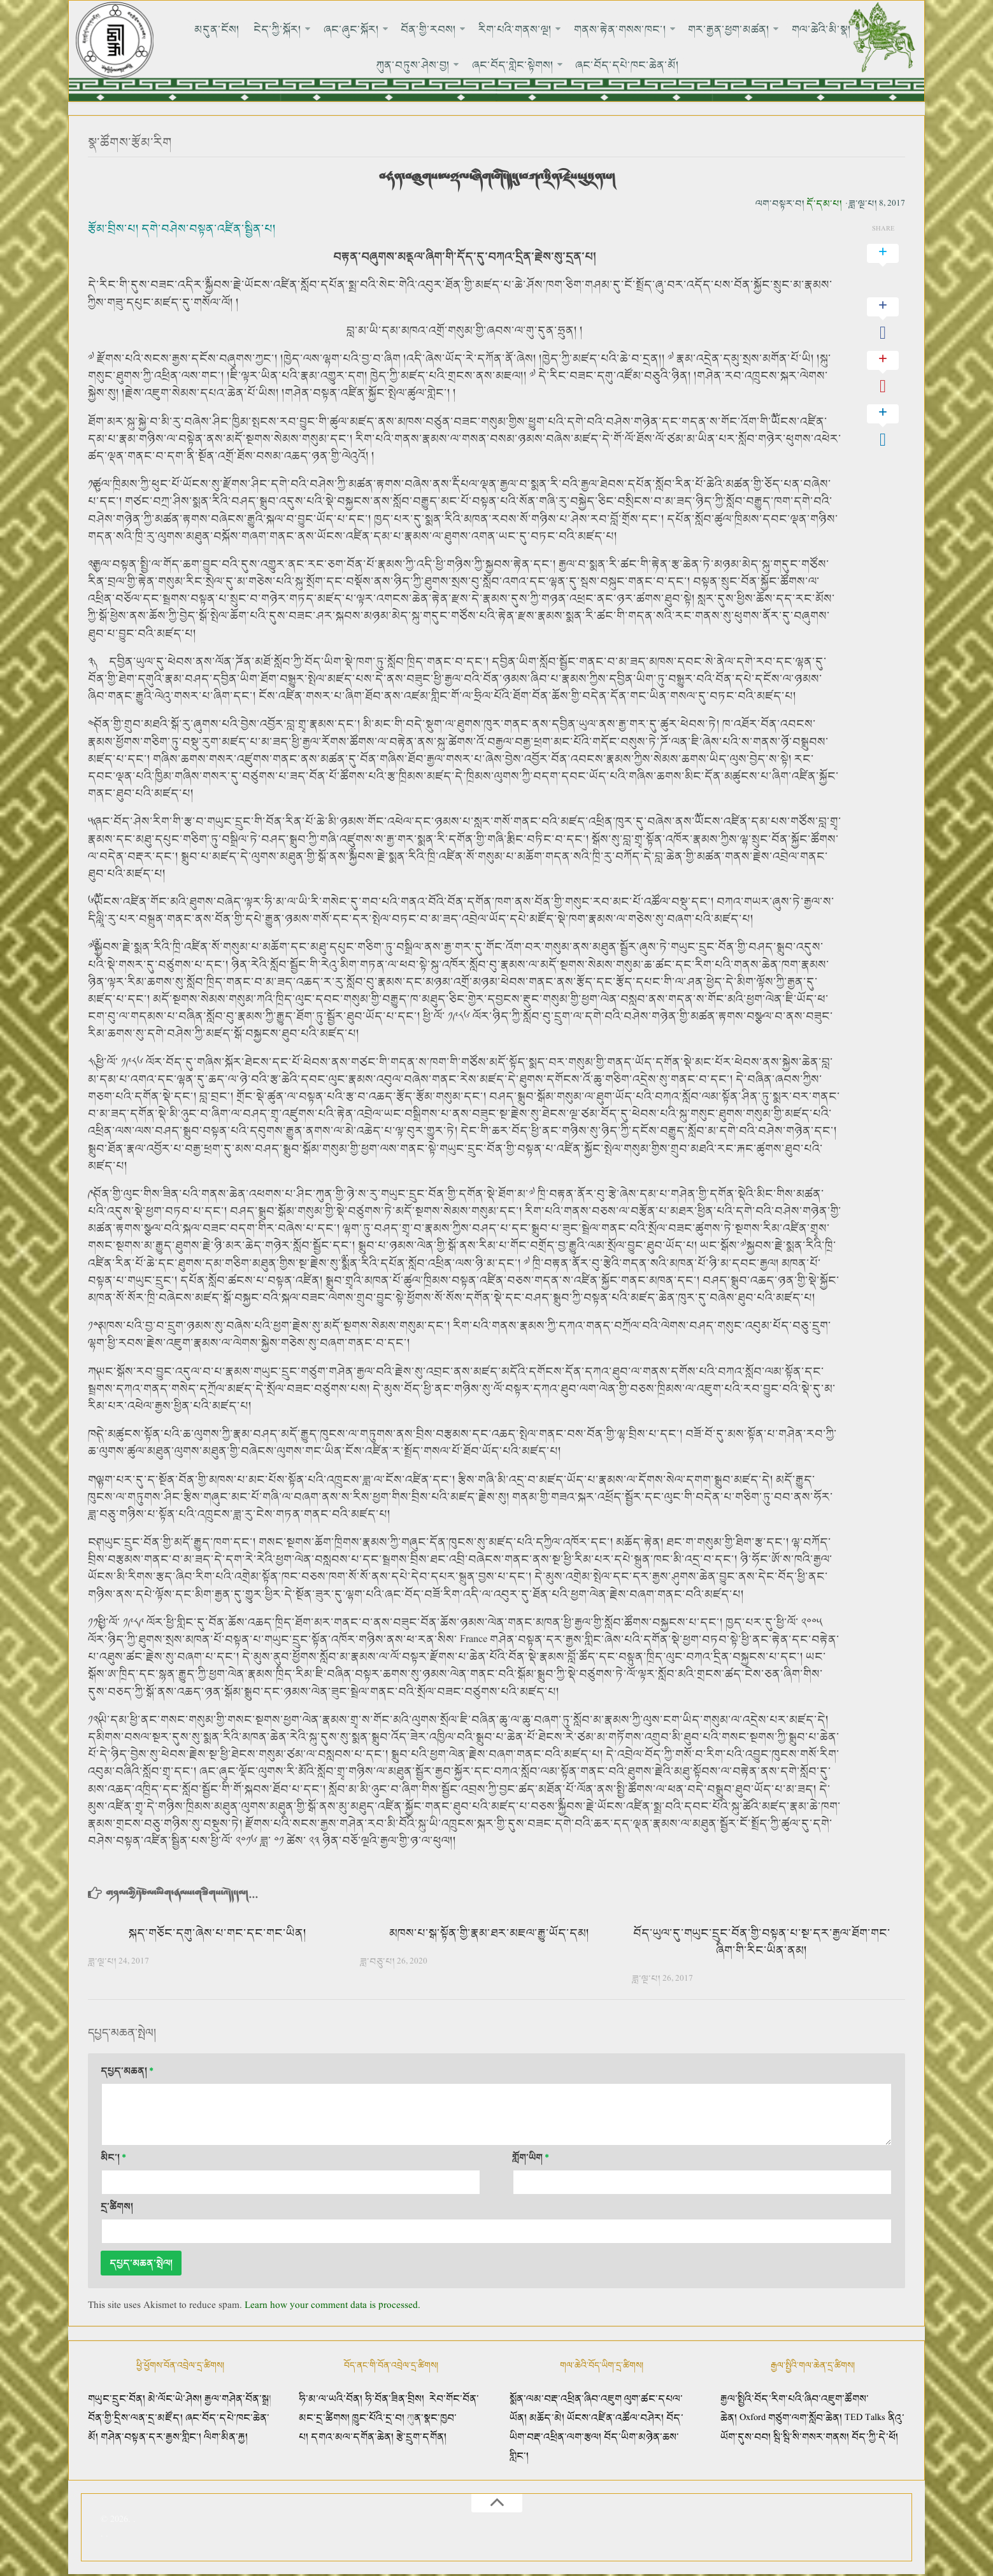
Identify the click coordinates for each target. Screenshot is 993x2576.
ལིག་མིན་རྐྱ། (226, 2437)
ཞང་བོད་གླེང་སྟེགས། (467, 65)
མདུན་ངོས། (181, 29)
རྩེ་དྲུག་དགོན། (422, 2437)
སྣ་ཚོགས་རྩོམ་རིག (132, 142)
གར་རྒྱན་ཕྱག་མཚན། (675, 29)
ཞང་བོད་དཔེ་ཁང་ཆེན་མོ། (579, 65)
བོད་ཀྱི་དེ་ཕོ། (875, 2437)
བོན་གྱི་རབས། (383, 29)
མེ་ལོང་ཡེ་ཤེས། (176, 2399)
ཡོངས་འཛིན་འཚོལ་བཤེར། (616, 2418)
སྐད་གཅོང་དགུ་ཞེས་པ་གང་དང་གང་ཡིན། (217, 1934)
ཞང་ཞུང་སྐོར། (309, 29)
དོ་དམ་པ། (824, 204)
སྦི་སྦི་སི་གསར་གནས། (811, 2437)
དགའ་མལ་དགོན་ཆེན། (352, 2437)
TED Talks (865, 2418)
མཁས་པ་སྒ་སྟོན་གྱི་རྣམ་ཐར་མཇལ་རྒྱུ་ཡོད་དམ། (489, 1934)
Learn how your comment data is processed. (332, 2306)
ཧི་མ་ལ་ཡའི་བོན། (332, 2399)
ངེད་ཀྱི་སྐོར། (238, 29)
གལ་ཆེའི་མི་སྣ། (764, 29)
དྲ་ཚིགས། (117, 2207)
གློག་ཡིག (530, 2158)
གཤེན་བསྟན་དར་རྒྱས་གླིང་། (151, 2437)
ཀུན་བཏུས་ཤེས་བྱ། (850, 29)
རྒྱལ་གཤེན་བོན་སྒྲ (236, 2399)
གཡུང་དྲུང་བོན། (116, 2399)
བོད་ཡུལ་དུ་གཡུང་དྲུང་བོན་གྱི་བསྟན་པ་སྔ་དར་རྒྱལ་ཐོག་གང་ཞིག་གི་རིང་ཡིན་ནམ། (761, 1942)
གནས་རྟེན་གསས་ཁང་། (569, 29)
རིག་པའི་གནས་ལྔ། (467, 29)
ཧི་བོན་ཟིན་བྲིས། (394, 2399)
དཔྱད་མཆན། (127, 2071)
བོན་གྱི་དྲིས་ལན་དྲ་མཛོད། (136, 2418)
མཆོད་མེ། (546, 2418)
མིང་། (113, 2158)
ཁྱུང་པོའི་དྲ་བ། (378, 2418)
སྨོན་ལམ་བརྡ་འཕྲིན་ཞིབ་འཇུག (566, 2399)
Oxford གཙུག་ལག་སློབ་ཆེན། (792, 2418)
